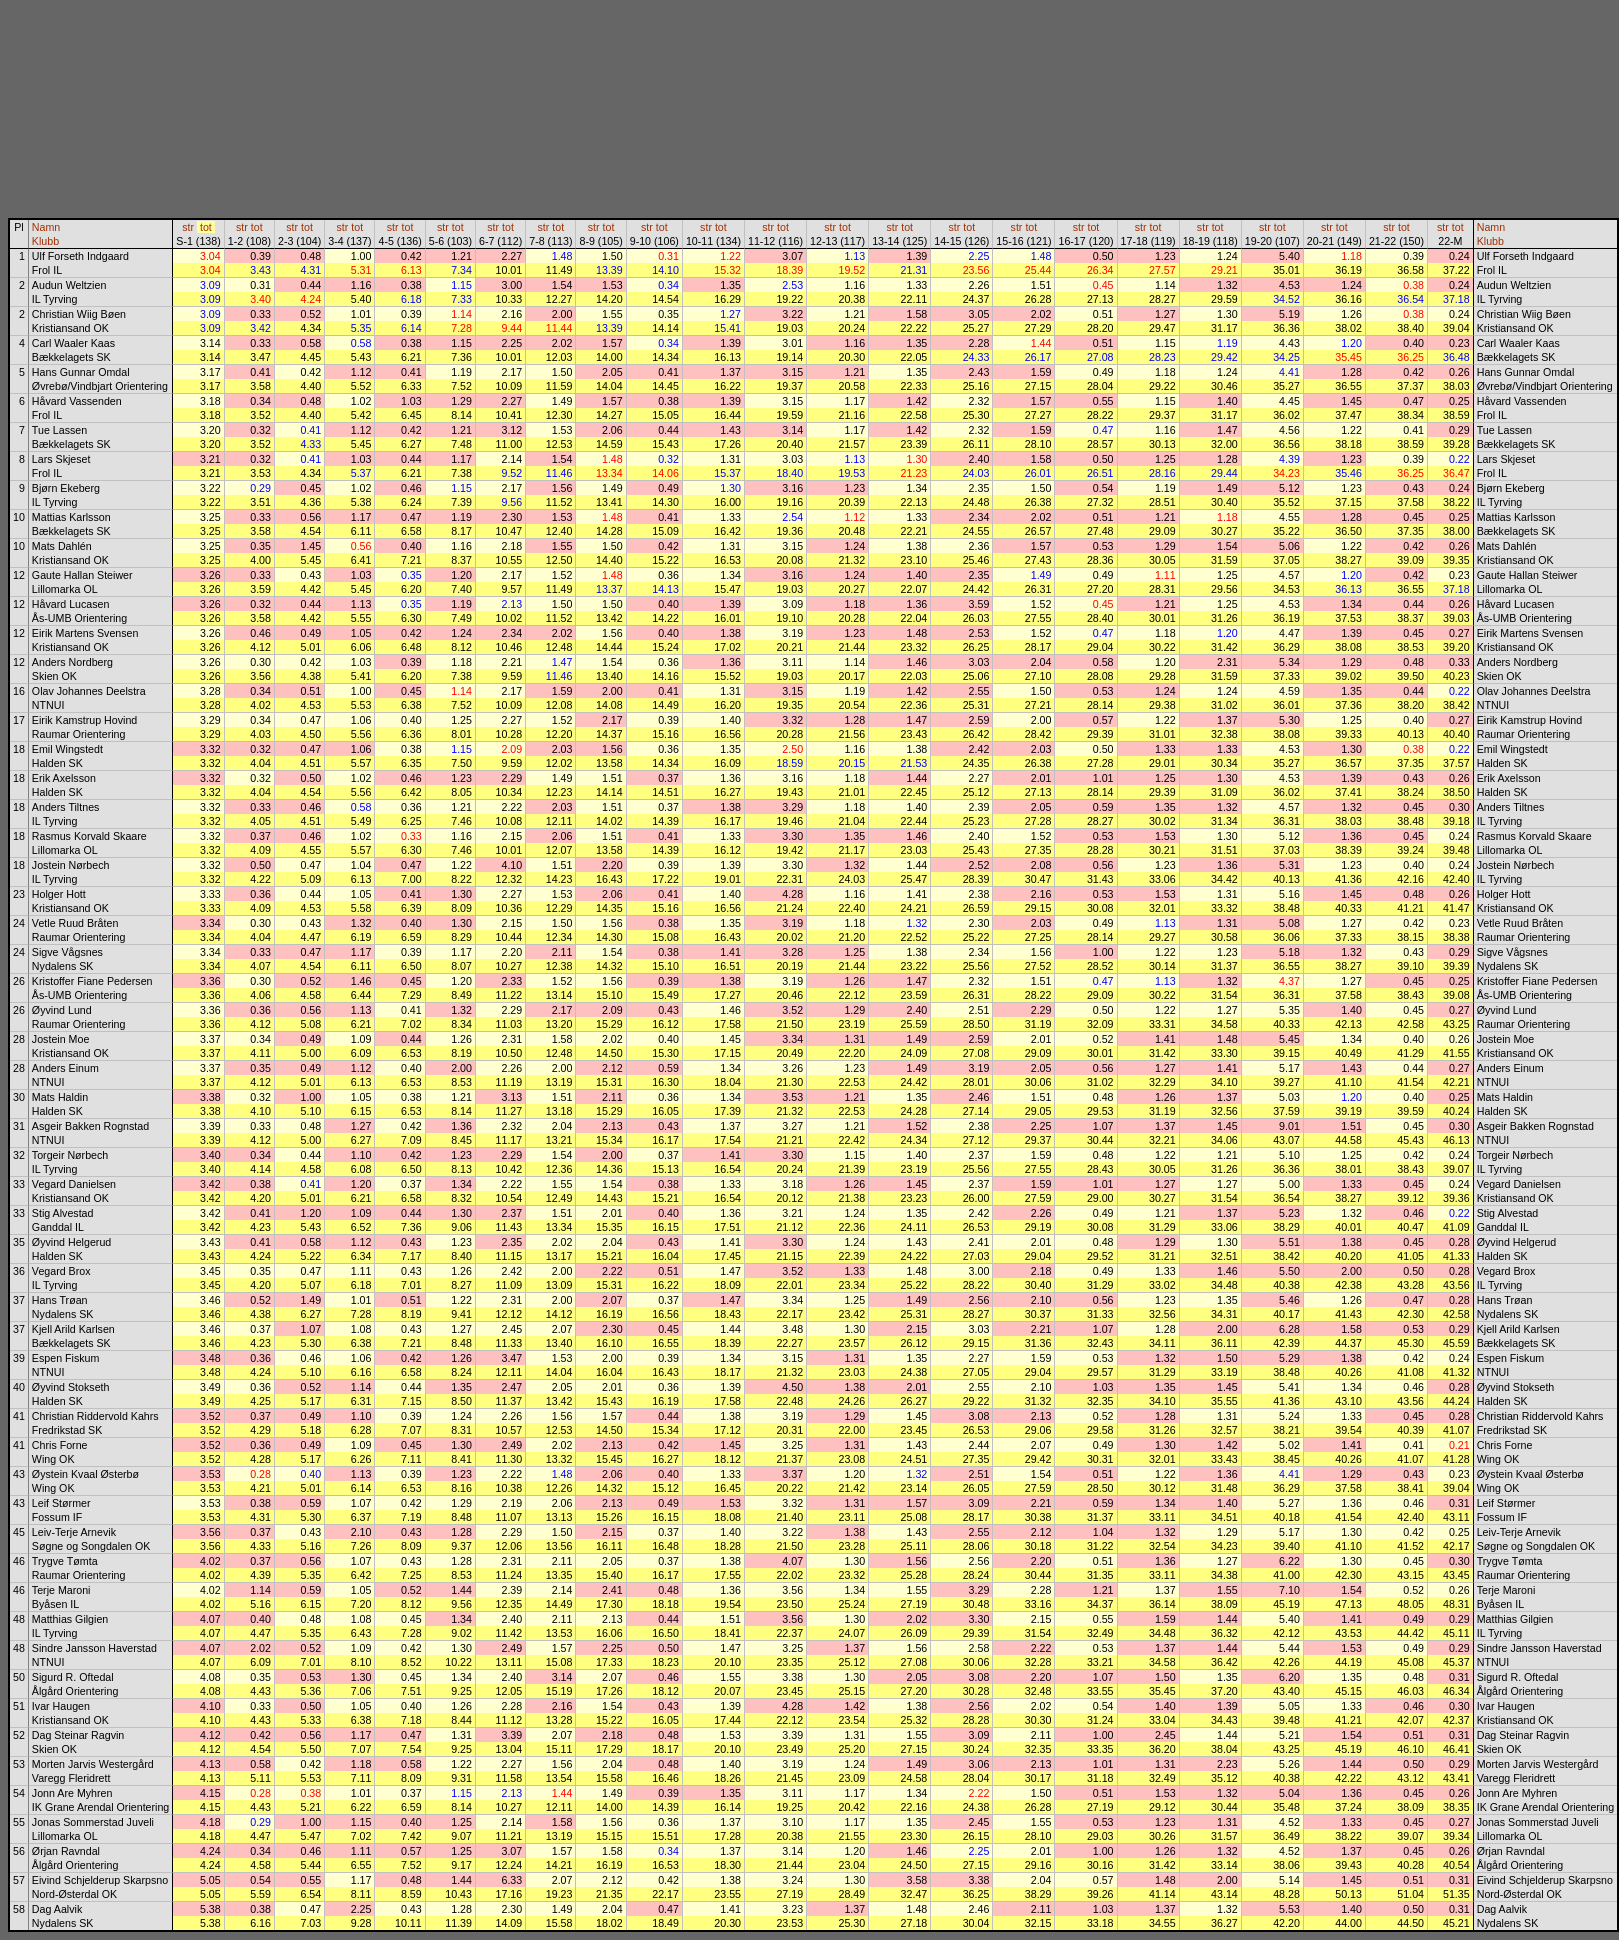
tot (206, 227)
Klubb (45, 241)
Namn (46, 227)
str (188, 227)
